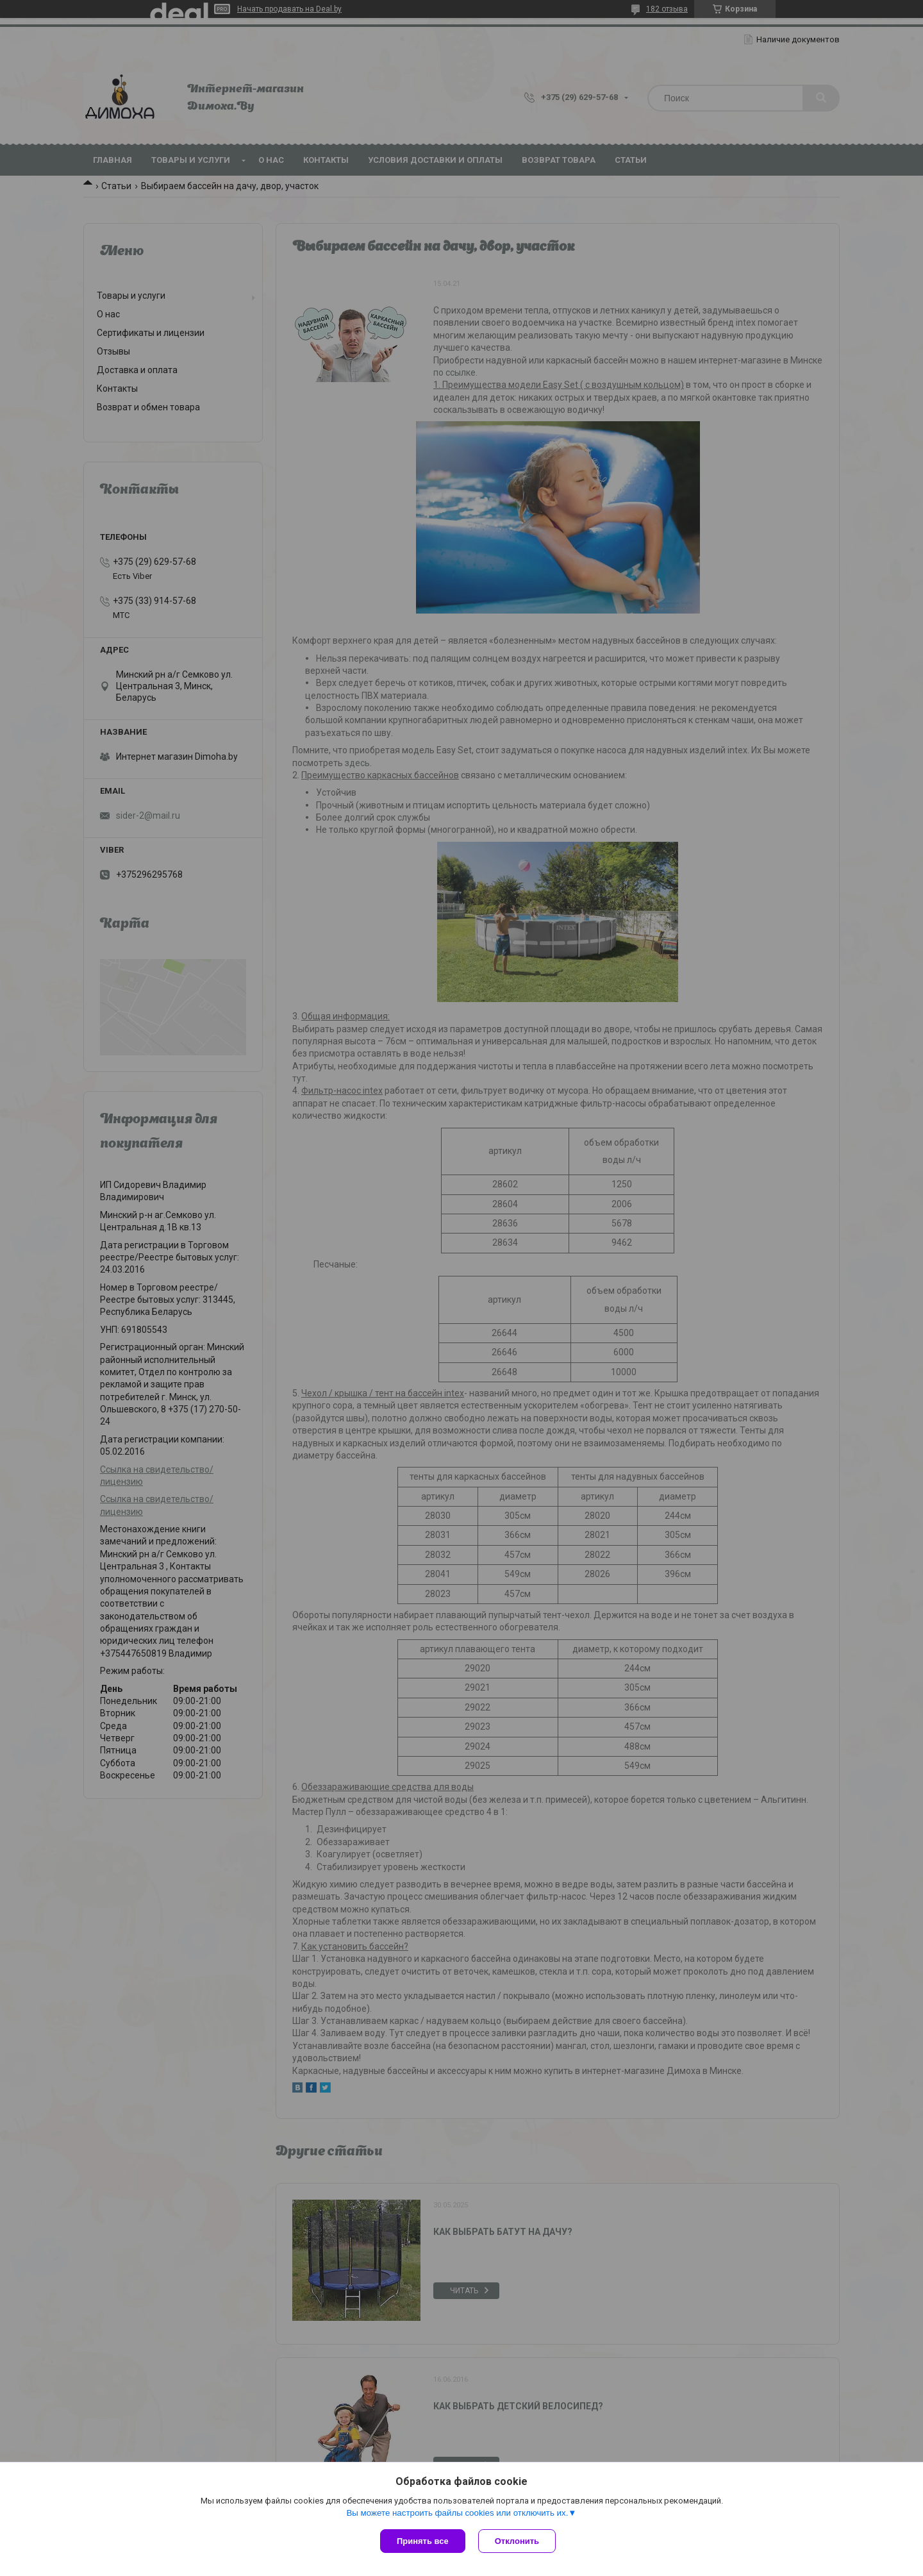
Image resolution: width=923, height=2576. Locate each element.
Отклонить (517, 2541)
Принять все (423, 2541)
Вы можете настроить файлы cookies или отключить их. (457, 2513)
